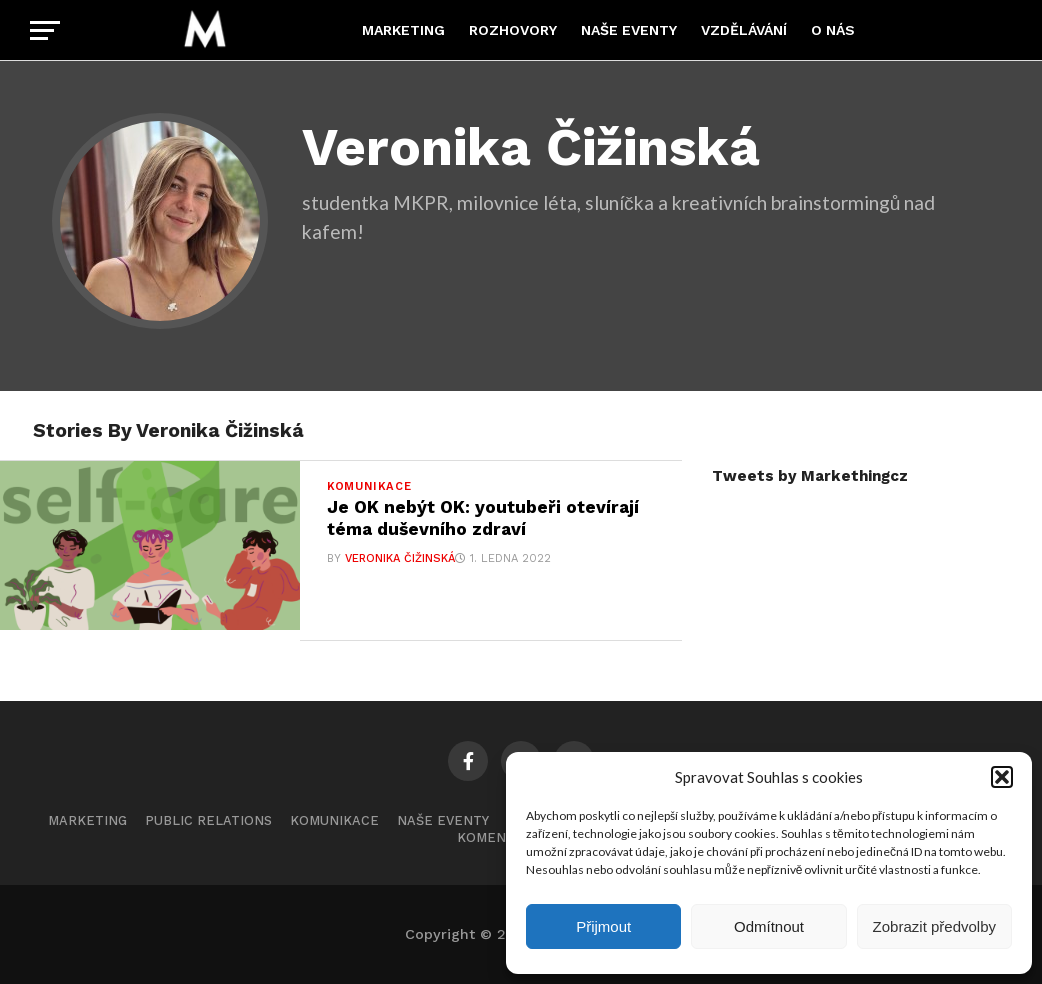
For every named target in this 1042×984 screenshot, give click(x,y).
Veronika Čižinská (400, 558)
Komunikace (334, 820)
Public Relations (208, 820)
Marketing (403, 30)
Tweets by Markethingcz (810, 476)
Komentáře (499, 837)
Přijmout (603, 926)
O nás (833, 30)
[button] (1002, 777)
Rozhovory (513, 30)
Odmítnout (769, 926)
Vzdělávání (744, 30)
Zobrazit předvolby (934, 926)
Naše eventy (629, 30)
